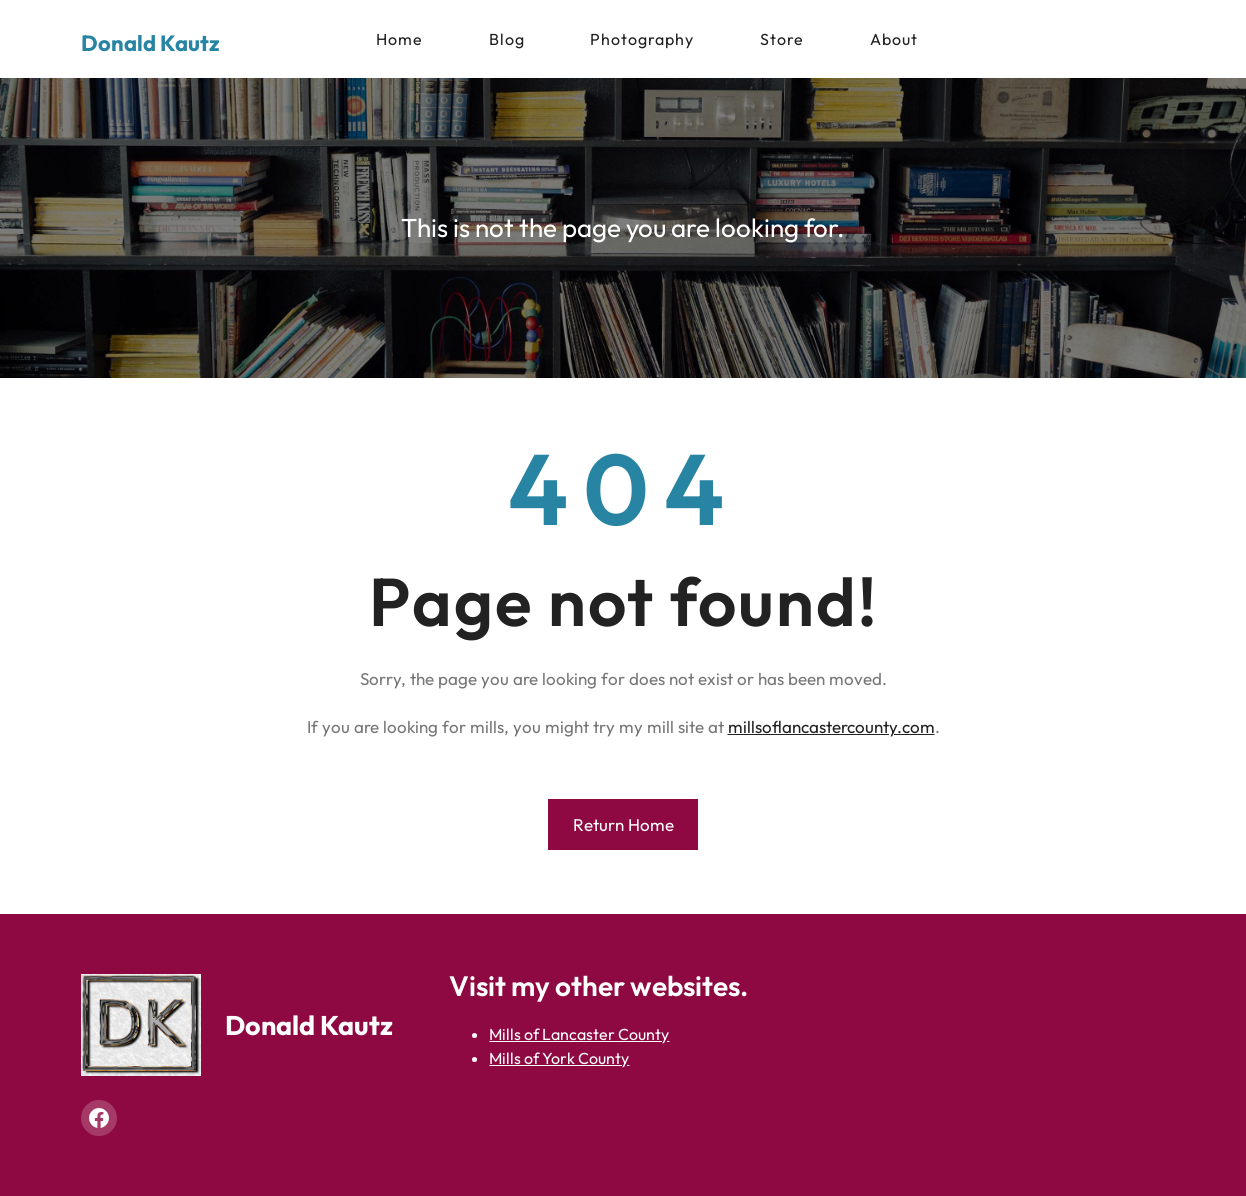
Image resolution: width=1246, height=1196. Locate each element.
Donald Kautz (150, 43)
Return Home (623, 824)
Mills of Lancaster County (579, 1034)
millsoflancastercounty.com (831, 726)
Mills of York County (559, 1058)
